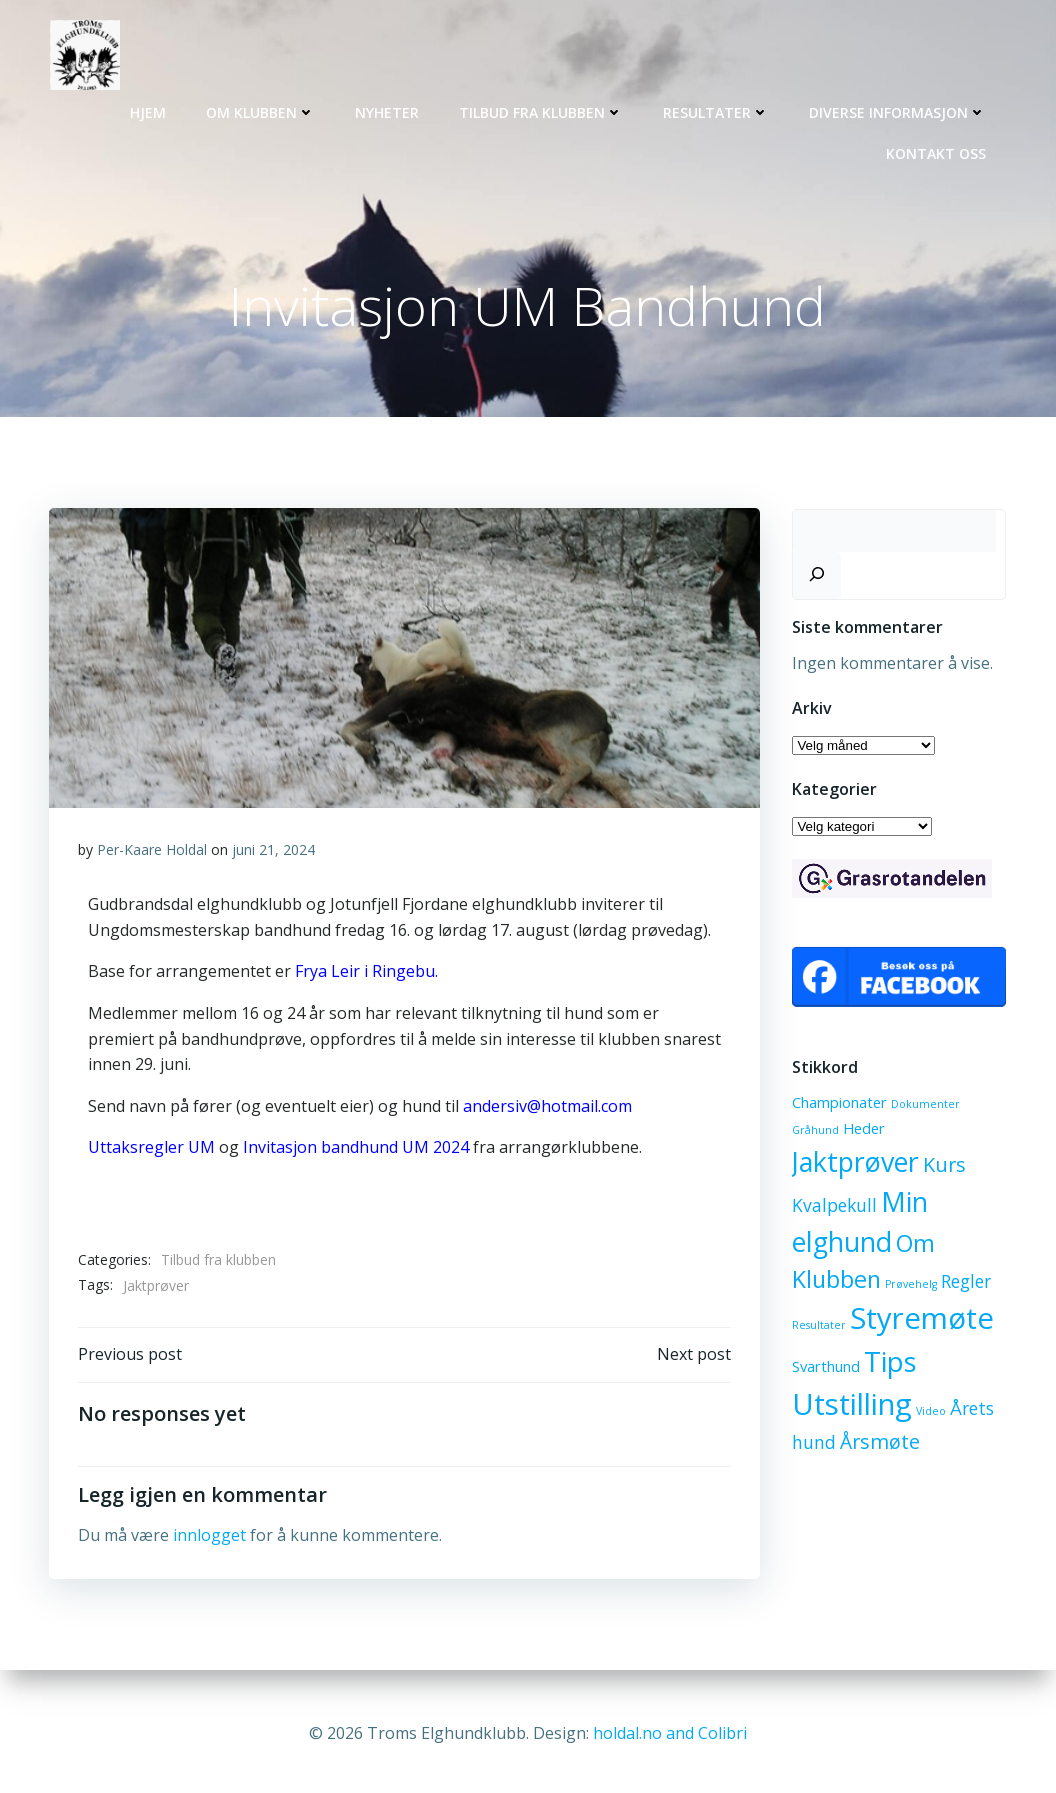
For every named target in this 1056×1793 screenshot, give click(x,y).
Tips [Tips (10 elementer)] (889, 1363)
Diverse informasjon (899, 110)
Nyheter (389, 110)
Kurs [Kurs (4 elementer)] (943, 1166)
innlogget (209, 1541)
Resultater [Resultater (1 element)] (818, 1328)
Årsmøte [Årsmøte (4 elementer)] (879, 1443)
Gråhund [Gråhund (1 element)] (814, 1132)
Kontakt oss (938, 151)
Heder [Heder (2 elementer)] (863, 1130)
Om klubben (262, 110)
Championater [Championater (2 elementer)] (838, 1105)
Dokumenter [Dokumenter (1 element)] (924, 1107)
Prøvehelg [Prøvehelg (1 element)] (910, 1286)
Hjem (150, 110)
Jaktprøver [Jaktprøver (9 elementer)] (854, 1163)
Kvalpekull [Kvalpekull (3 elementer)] (833, 1207)
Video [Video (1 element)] (930, 1413)
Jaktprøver (156, 1288)
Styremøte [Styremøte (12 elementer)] (921, 1321)
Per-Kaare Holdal (152, 852)
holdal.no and (645, 1733)
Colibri (722, 1733)
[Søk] (816, 576)
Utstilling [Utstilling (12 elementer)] (851, 1406)
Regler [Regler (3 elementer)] (965, 1283)
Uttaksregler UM (153, 1151)
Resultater (718, 110)
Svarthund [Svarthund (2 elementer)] (825, 1368)
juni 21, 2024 (273, 852)
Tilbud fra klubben (543, 110)
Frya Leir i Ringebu (365, 975)
